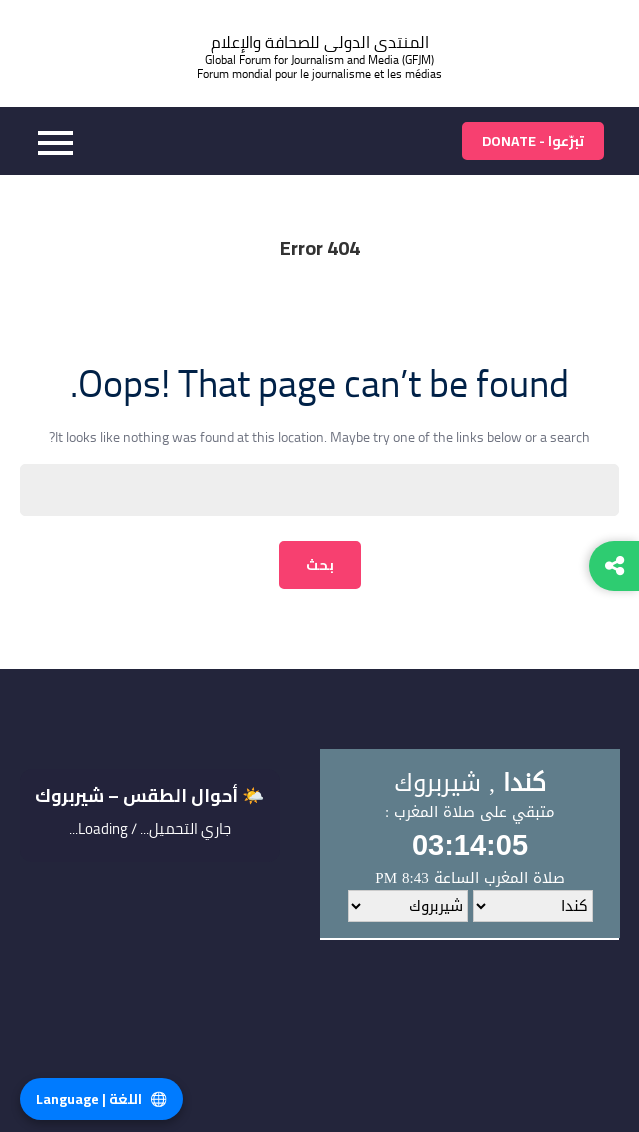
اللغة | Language (101, 1099)
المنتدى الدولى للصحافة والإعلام (320, 42)
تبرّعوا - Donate (533, 141)
